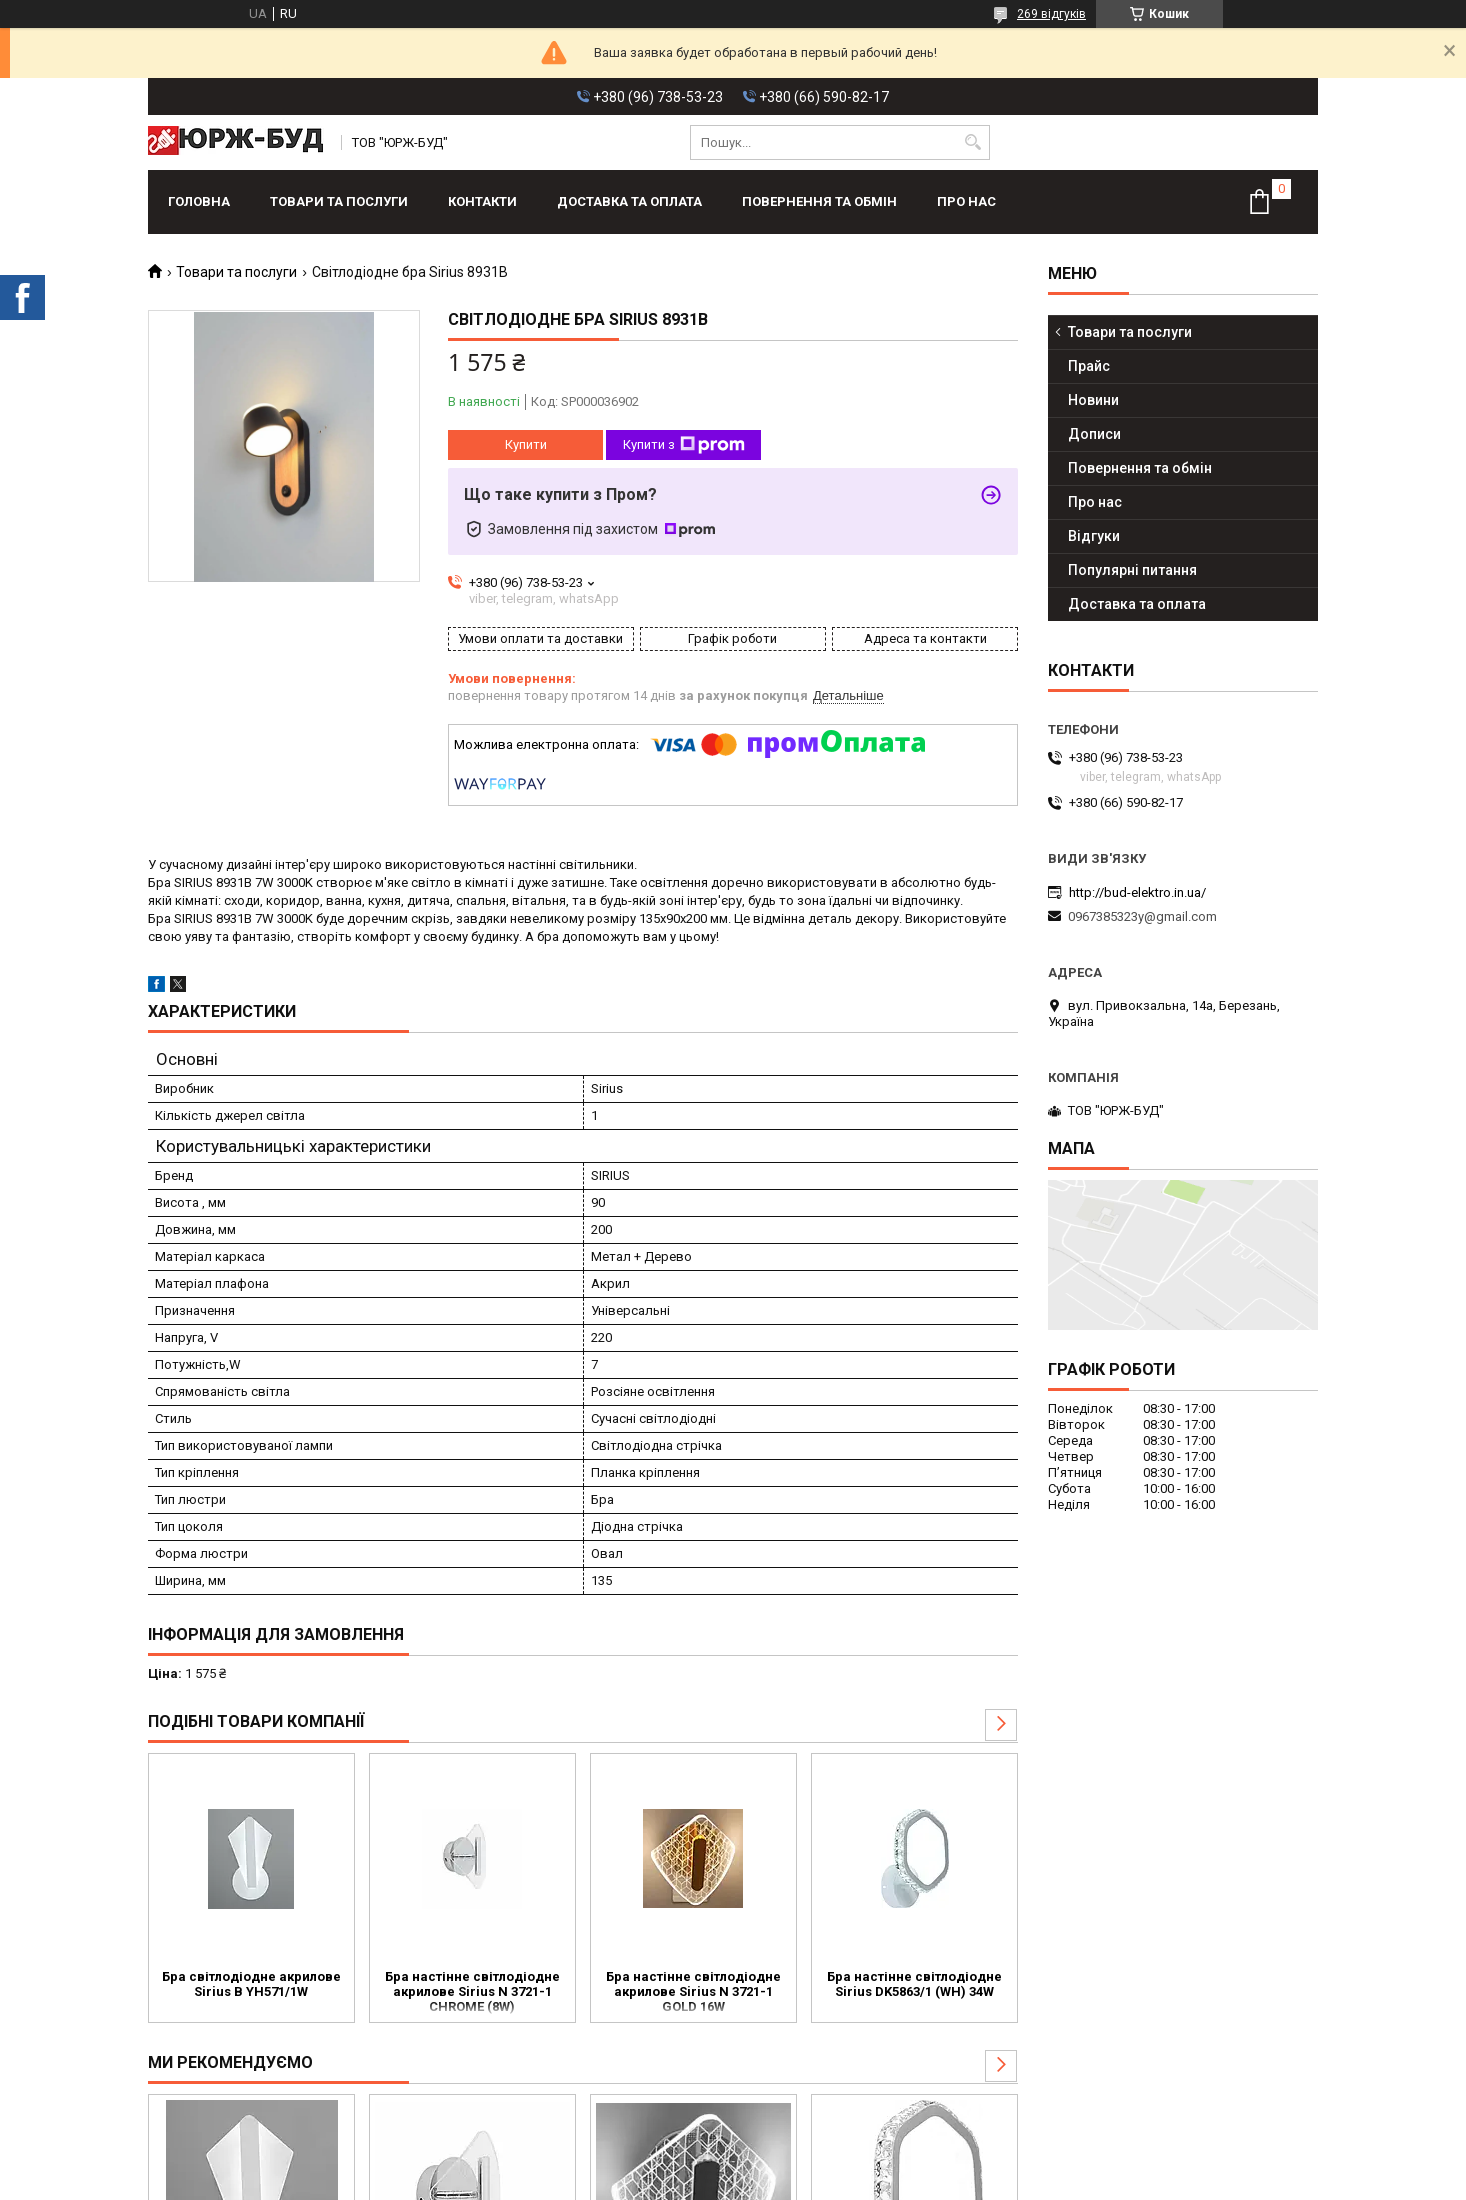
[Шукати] (972, 142)
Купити (526, 444)
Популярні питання (1132, 570)
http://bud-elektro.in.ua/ (1137, 892)
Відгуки (1094, 536)
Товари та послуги (339, 201)
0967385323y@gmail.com (1142, 916)
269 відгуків (1051, 14)
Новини (1093, 400)
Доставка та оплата (629, 201)
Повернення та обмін (819, 201)
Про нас (966, 201)
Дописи (1094, 434)
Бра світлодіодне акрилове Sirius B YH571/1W (251, 1984)
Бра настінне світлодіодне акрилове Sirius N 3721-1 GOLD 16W (693, 1991)
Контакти (482, 201)
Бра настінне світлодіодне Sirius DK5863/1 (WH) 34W (914, 1984)
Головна (199, 201)
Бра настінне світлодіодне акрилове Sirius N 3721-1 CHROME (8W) (472, 1991)
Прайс (1089, 366)
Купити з (684, 445)
